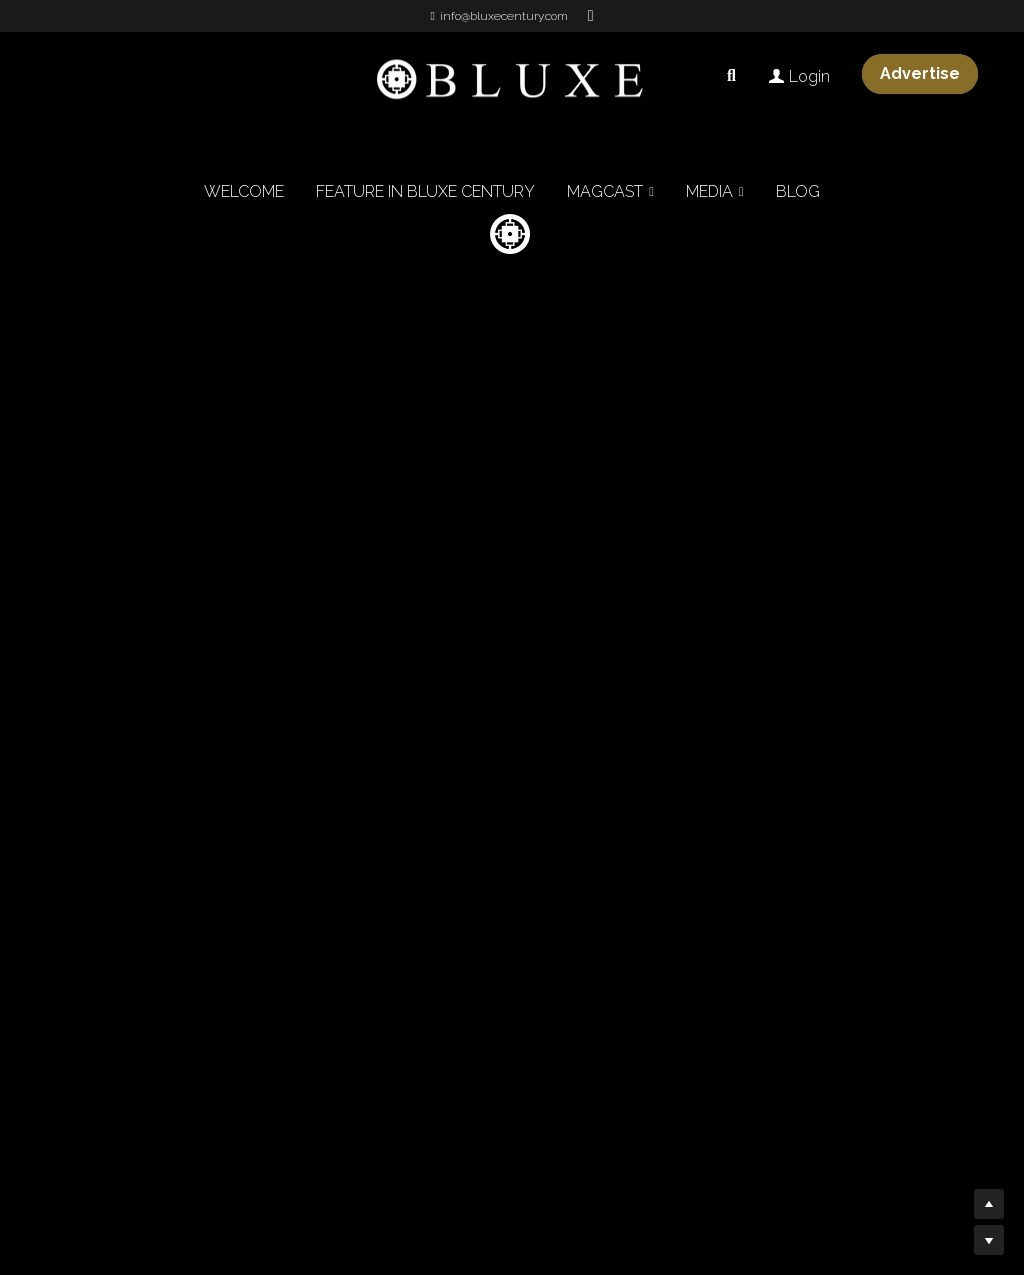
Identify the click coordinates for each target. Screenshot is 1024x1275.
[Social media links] (591, 16)
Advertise (920, 73)
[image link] (512, 78)
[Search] (731, 76)
